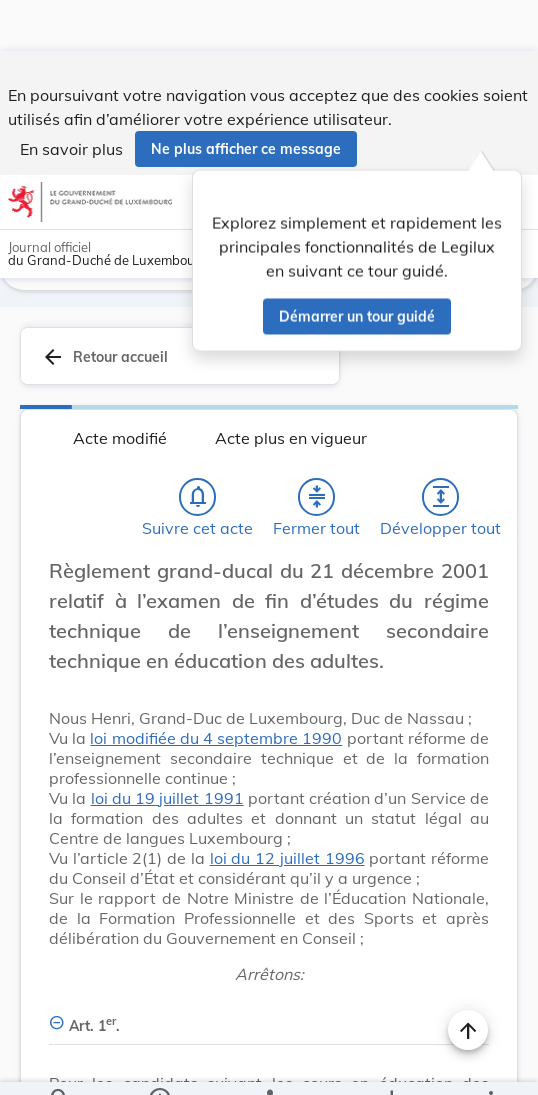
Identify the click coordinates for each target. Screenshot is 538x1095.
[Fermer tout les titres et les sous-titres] (317, 446)
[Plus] (490, 1063)
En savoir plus (71, 98)
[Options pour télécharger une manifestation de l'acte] (390, 1063)
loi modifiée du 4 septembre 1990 (216, 687)
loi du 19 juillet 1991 (167, 747)
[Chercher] (60, 1063)
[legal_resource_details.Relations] (268, 1063)
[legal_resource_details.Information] (159, 1063)
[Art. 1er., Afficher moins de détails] (269, 963)
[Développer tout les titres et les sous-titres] (441, 446)
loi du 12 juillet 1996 (287, 807)
